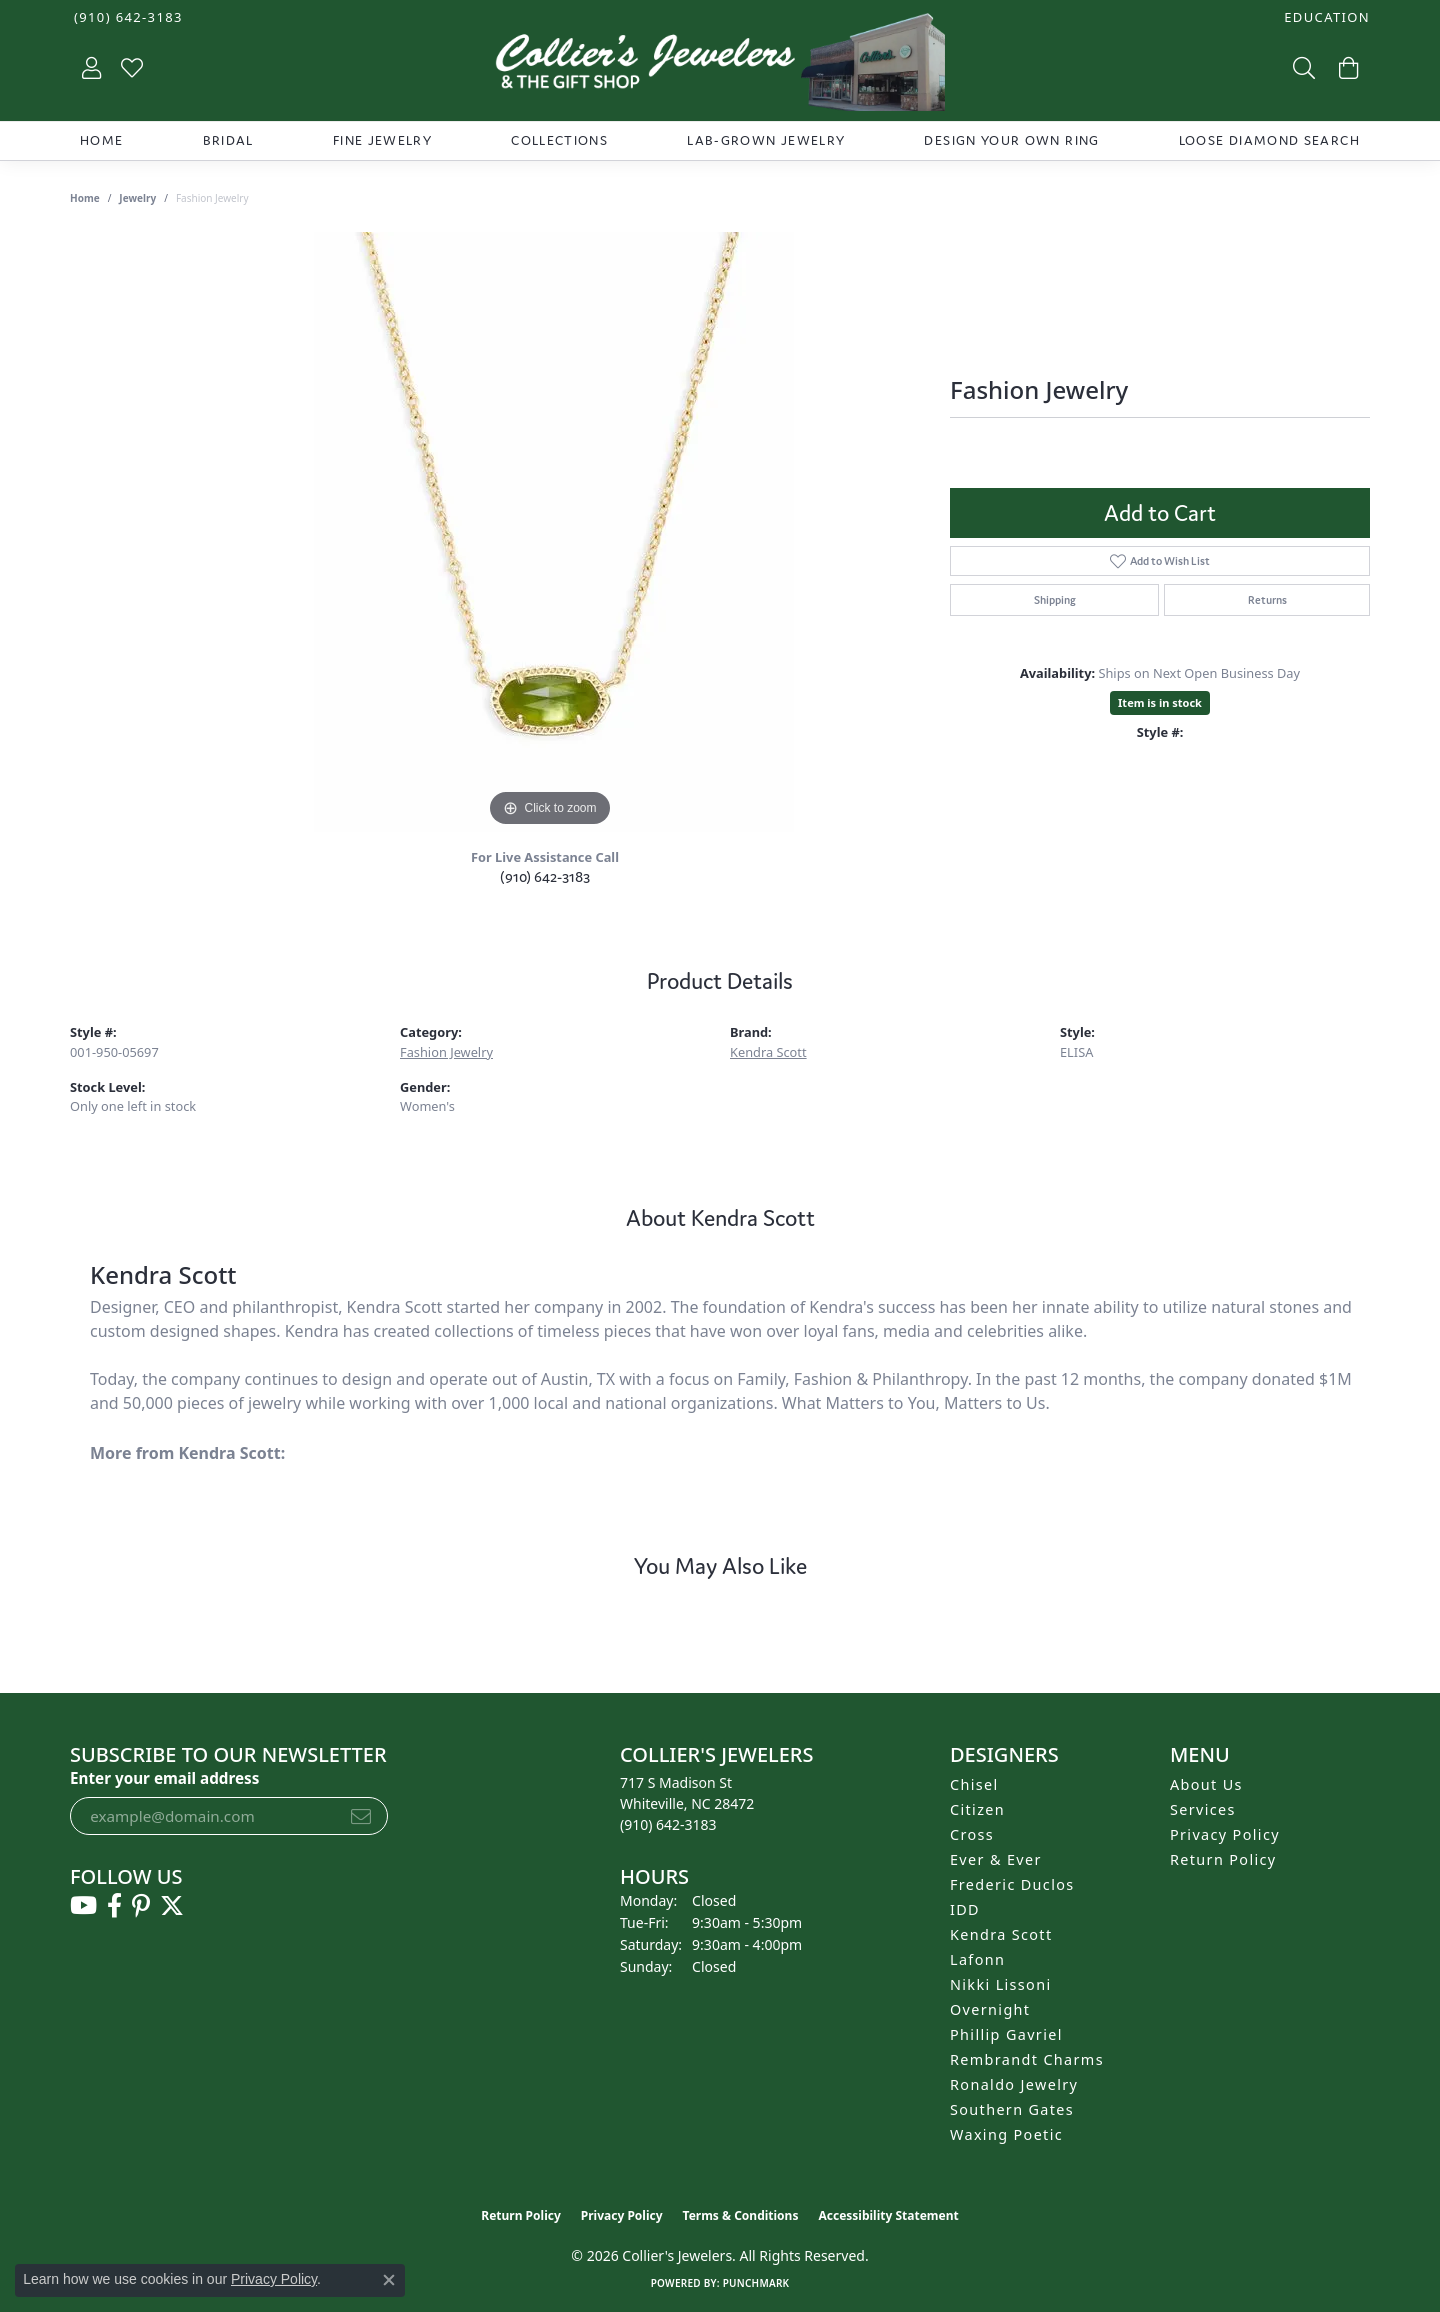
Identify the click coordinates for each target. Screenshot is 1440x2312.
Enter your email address (164, 1778)
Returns (1267, 600)
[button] (1325, 17)
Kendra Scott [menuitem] (1001, 1934)
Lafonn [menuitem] (977, 1959)
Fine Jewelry (382, 140)
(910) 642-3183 (545, 876)
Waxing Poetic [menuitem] (1006, 2134)
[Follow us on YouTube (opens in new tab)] (83, 1906)
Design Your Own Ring (1011, 140)
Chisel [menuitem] (974, 1784)
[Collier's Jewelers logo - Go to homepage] (720, 67)
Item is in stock (1160, 702)
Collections (559, 140)
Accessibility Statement (888, 2215)
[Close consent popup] (389, 2280)
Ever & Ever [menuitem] (996, 1859)
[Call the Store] (668, 1824)
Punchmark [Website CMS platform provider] (756, 2283)
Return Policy (1223, 1859)
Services (1203, 1809)
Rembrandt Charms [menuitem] (1027, 2059)
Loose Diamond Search (1269, 140)
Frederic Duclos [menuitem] (1012, 1884)
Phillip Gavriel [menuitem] (1006, 2034)
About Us (1206, 1784)
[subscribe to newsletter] (361, 1816)
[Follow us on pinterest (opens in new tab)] (141, 1906)
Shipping (1055, 600)
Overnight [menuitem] (990, 2009)
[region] (550, 532)
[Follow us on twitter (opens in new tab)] (172, 1906)
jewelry (137, 198)
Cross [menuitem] (972, 1834)
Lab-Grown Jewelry (766, 140)
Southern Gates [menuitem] (1012, 2109)
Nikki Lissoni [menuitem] (1001, 1984)
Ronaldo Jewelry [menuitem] (1014, 2084)
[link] (126, 17)
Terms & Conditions (741, 2215)
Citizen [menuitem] (977, 1809)
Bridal (228, 140)
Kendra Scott (768, 1052)
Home (101, 140)
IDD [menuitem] (965, 1909)
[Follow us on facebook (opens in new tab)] (114, 1906)
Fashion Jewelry (446, 1052)
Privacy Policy (1225, 1834)
